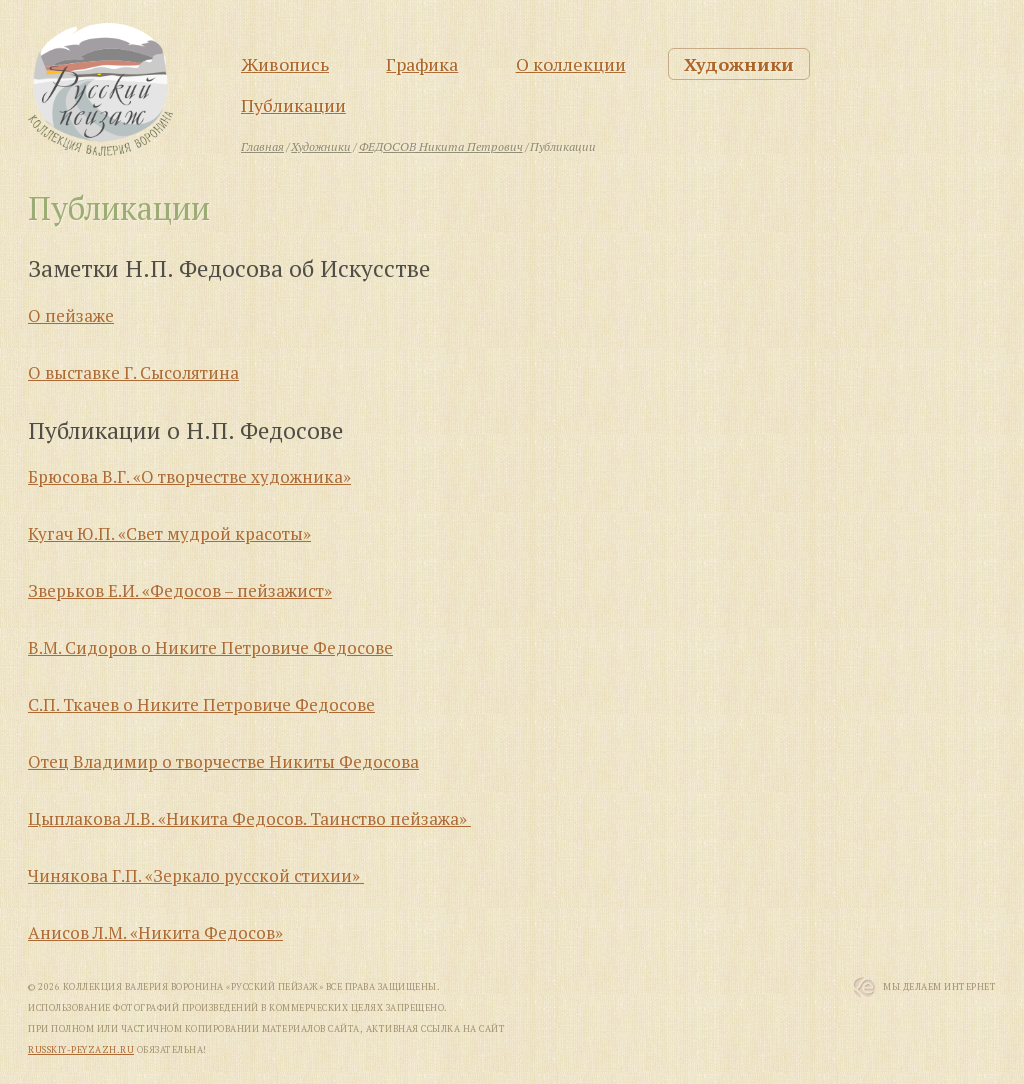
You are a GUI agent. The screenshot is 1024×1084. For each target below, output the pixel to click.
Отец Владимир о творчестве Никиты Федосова (223, 761)
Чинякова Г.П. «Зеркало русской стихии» (196, 875)
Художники (739, 64)
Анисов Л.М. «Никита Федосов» (155, 932)
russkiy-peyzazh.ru (81, 1050)
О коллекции (571, 64)
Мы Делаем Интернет (939, 987)
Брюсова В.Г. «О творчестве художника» (189, 476)
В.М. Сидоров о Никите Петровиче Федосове (210, 647)
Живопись (285, 64)
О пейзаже (71, 315)
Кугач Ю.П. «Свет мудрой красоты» (169, 533)
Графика (422, 64)
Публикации (293, 105)
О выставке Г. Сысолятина (133, 372)
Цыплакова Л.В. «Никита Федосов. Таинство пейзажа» (249, 818)
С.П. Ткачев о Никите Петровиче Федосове (201, 704)
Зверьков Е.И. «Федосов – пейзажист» (180, 590)
